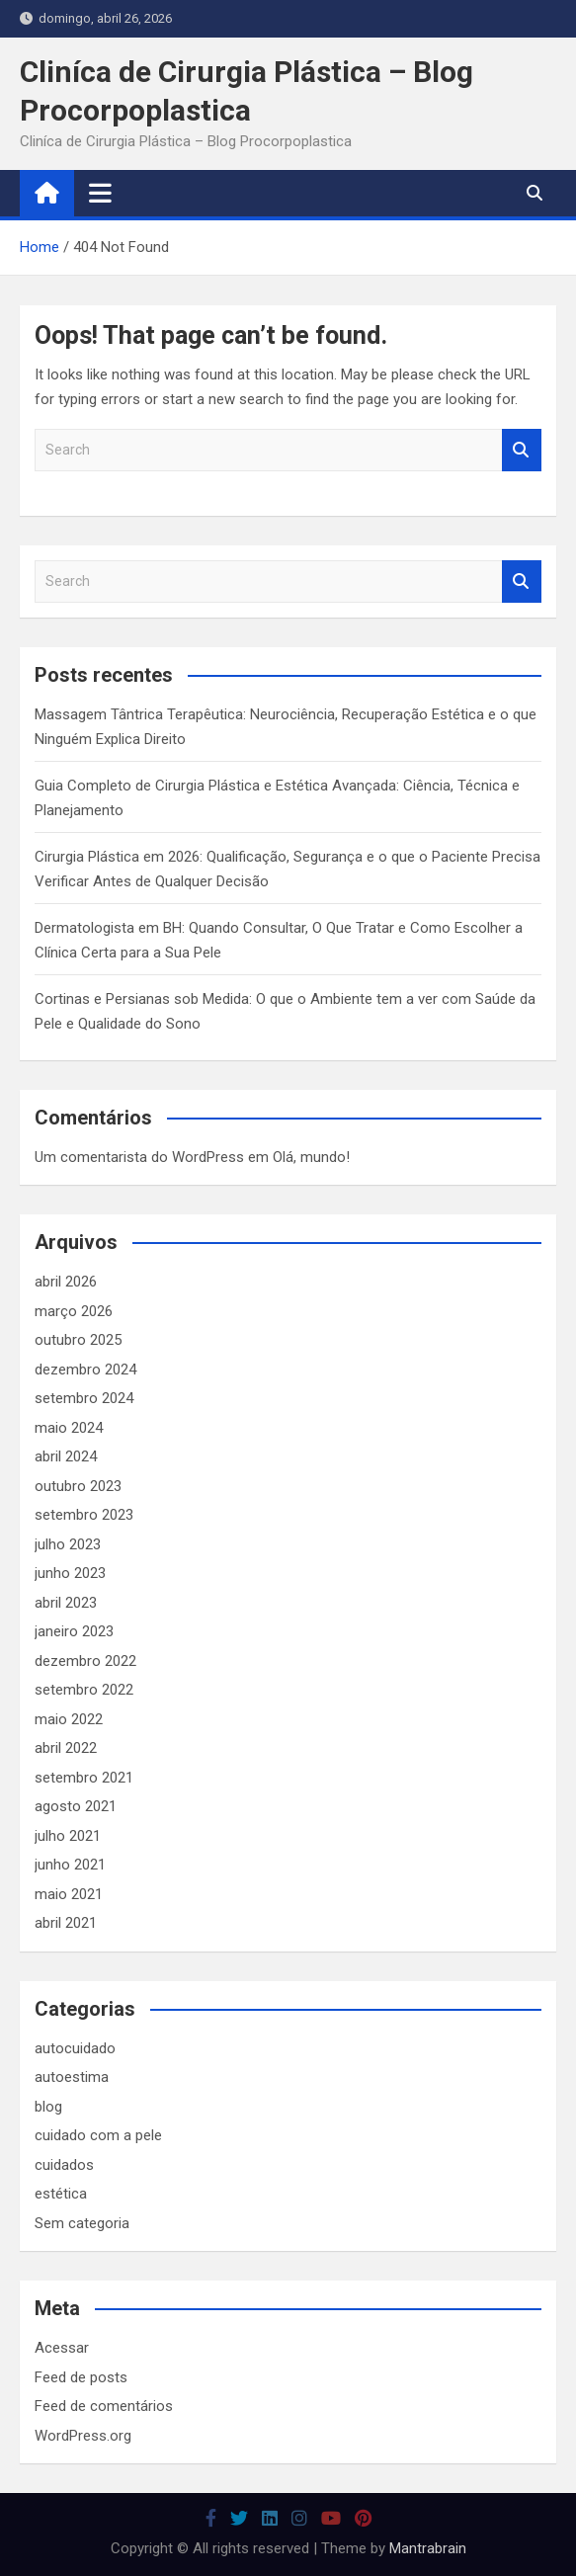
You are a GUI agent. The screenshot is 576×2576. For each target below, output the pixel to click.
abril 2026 (66, 1281)
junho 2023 (70, 1573)
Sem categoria (82, 2223)
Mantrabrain (427, 2548)
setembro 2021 (84, 1778)
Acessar (62, 2348)
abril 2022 (66, 1748)
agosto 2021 (76, 1806)
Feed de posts (81, 2377)
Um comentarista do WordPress (139, 1157)
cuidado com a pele (98, 2135)
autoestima (72, 2077)
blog (48, 2107)
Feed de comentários (104, 2406)
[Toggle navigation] (100, 192)
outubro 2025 (78, 1340)
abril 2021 (66, 1923)
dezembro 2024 (85, 1369)
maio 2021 (69, 1894)
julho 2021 (68, 1836)
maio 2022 (69, 1719)
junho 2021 (70, 1864)
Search (521, 450)
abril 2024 (66, 1456)
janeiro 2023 (74, 1631)
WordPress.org (83, 2436)
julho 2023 (68, 1544)
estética (61, 2193)
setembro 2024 (84, 1398)
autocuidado (75, 2048)
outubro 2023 (78, 1486)
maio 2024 (69, 1428)
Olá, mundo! (311, 1157)
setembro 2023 (84, 1515)
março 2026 (74, 1311)
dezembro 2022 (85, 1661)
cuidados (64, 2165)
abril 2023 (66, 1603)
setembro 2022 (84, 1690)
